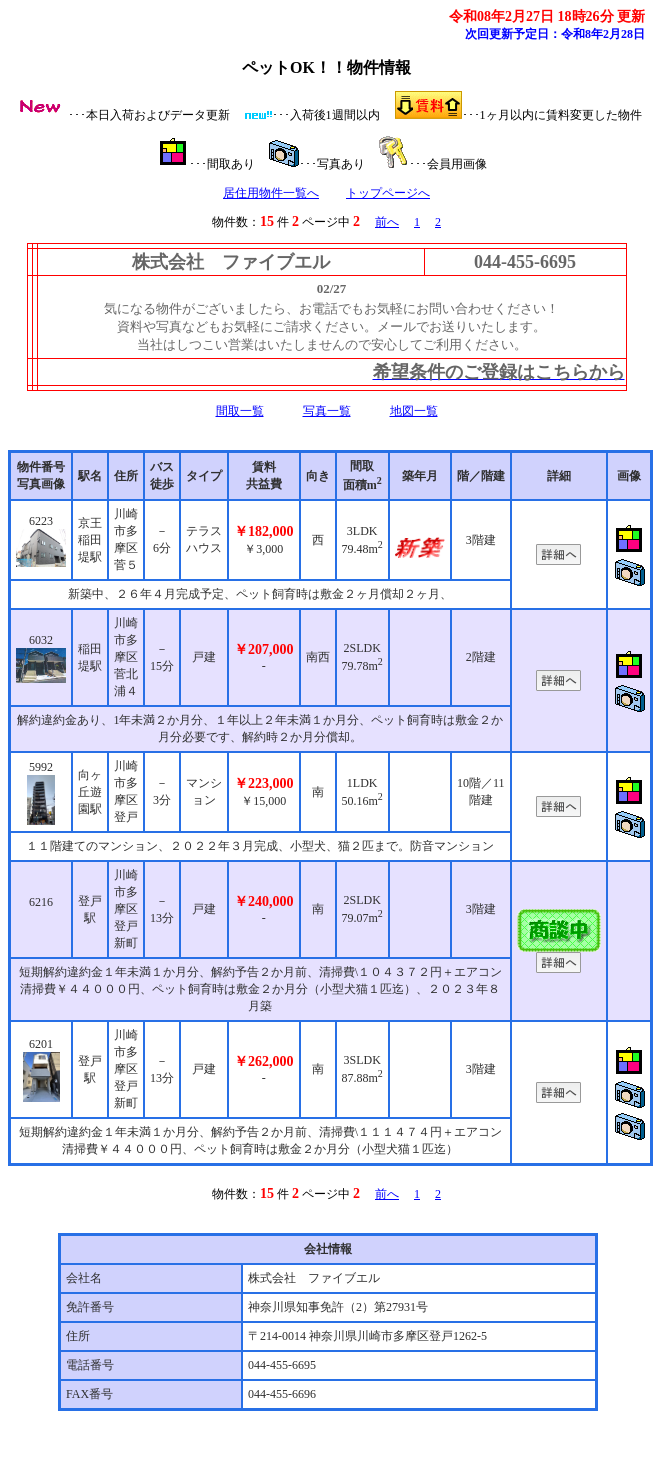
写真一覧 (327, 411)
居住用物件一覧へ (271, 193)
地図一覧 (414, 411)
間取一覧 (240, 411)
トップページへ (388, 193)
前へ (387, 222)
